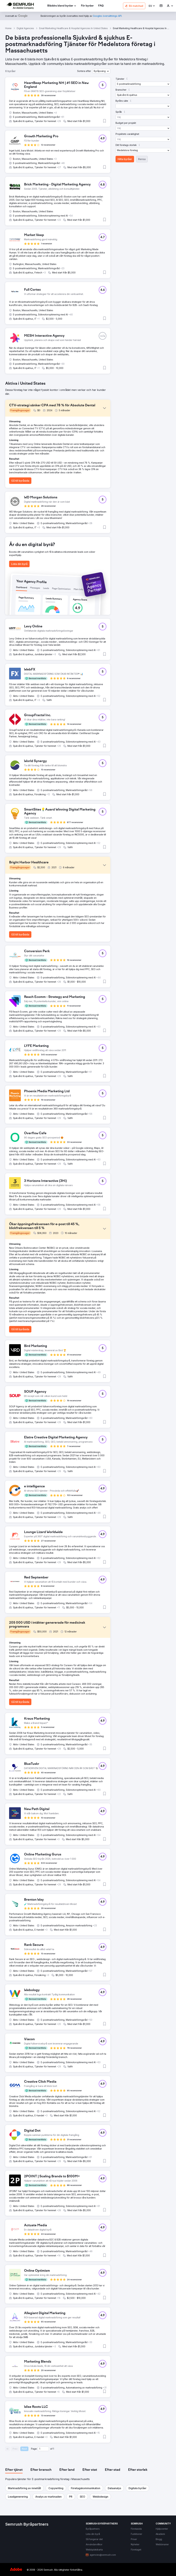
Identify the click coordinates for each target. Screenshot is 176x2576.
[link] (87, 6)
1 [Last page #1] (53, 2448)
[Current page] (43, 2449)
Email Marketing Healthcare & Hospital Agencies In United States (73, 28)
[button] (152, 6)
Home (8, 28)
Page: (34, 2448)
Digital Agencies (25, 28)
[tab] (14, 2470)
